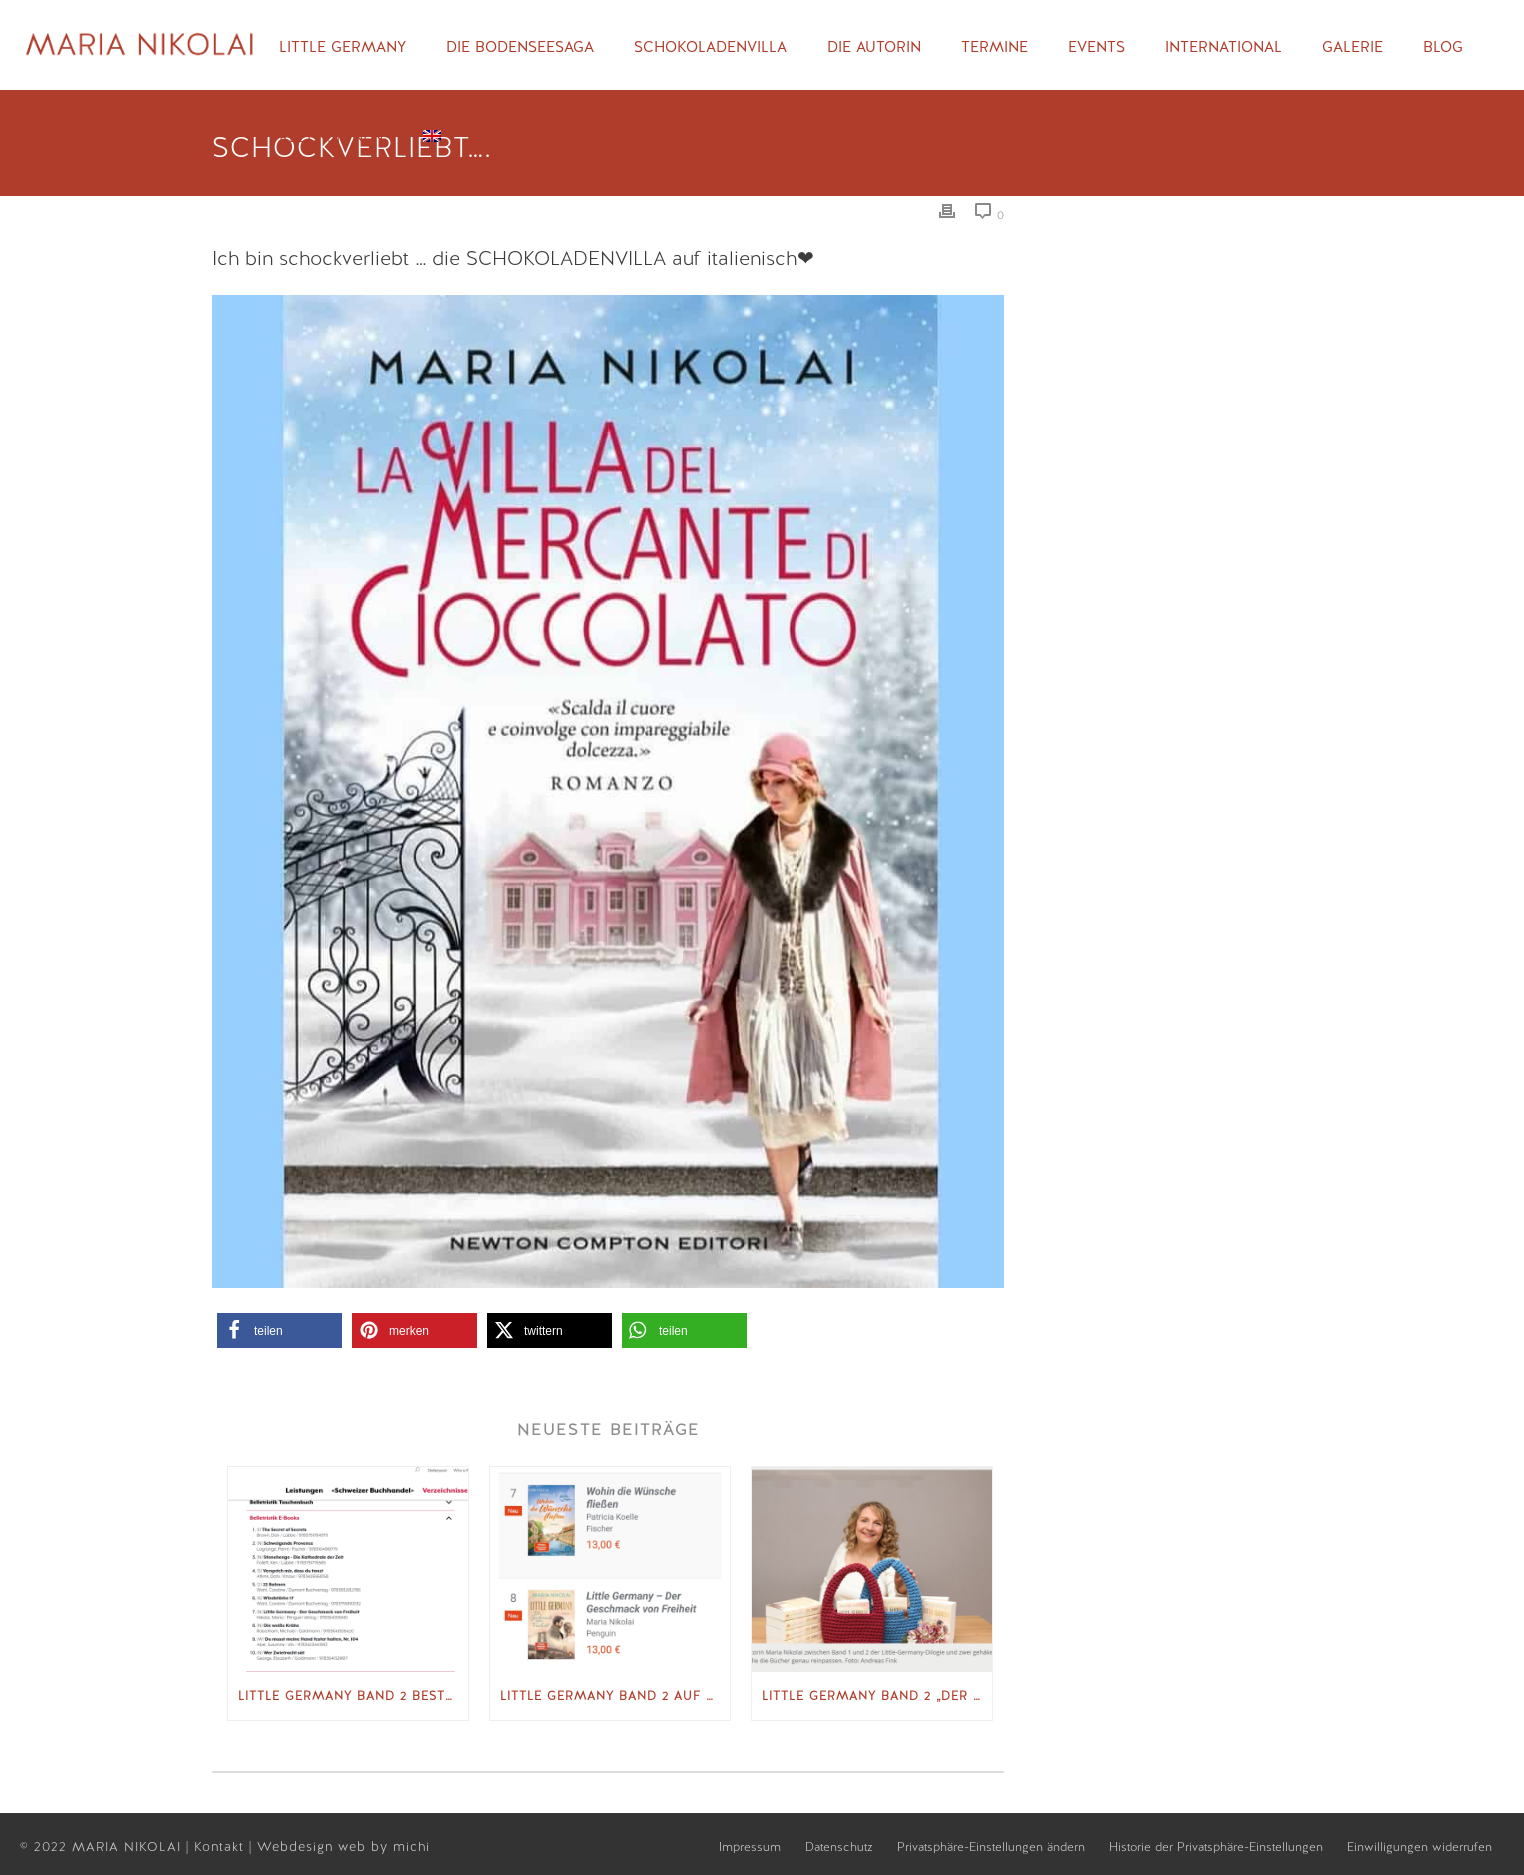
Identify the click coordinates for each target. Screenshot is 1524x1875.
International (1223, 47)
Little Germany (342, 47)
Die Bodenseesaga (520, 47)
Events (1096, 47)
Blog (1443, 47)
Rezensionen (331, 137)
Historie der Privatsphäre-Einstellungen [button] (1216, 1847)
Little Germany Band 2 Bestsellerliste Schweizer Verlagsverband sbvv (353, 1696)
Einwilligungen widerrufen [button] (1419, 1847)
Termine (994, 47)
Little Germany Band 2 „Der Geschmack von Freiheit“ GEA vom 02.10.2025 (877, 1696)
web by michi (386, 1846)
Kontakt (221, 1846)
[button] (279, 1330)
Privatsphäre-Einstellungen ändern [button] (991, 1847)
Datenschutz (839, 1847)
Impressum (750, 1847)
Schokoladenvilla (710, 47)
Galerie (1352, 47)
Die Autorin (874, 47)
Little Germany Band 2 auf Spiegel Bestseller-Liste (615, 1696)
